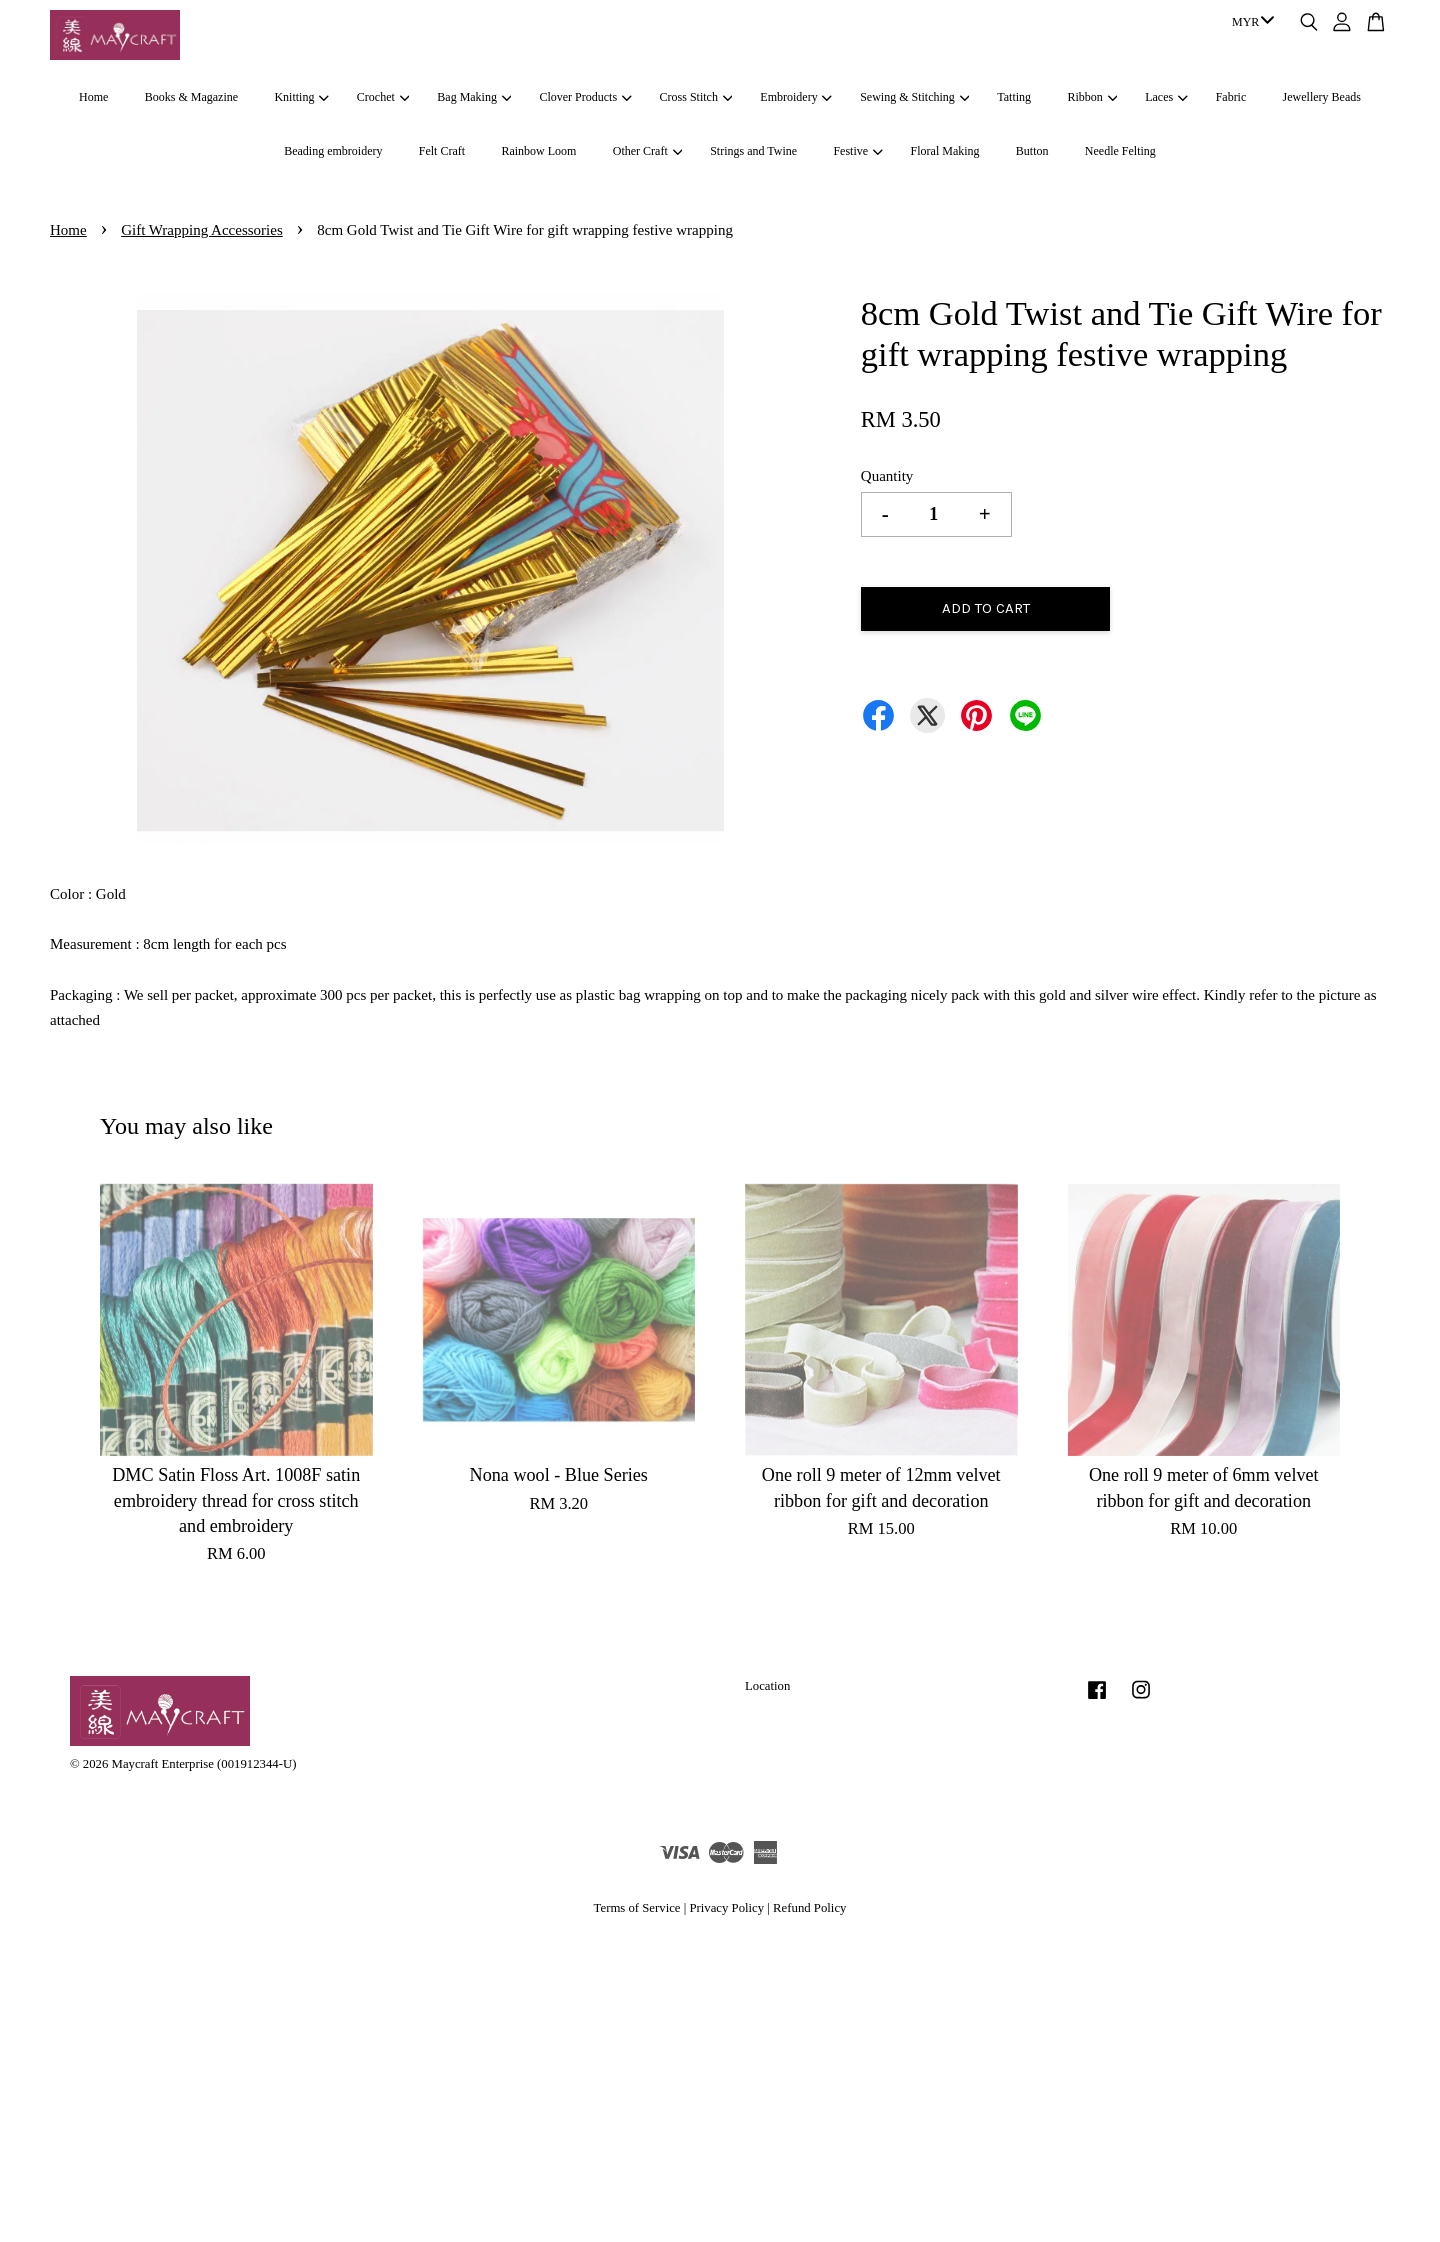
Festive (857, 151)
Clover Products (585, 97)
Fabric (1231, 97)
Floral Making (945, 151)
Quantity (887, 476)
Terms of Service (637, 1908)
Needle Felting (1120, 151)
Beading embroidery (333, 151)
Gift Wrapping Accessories (202, 230)
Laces (1166, 97)
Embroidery (796, 97)
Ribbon (1092, 97)
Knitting (301, 97)
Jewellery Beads (1322, 97)
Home (93, 97)
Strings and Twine (753, 151)
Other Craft (647, 151)
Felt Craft (442, 151)
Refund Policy (809, 1908)
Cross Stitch (696, 97)
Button (1032, 151)
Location (767, 1686)
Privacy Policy (726, 1908)
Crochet (383, 97)
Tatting (1014, 97)
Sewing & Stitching (914, 97)
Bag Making (474, 97)
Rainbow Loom (538, 151)
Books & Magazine (191, 97)
